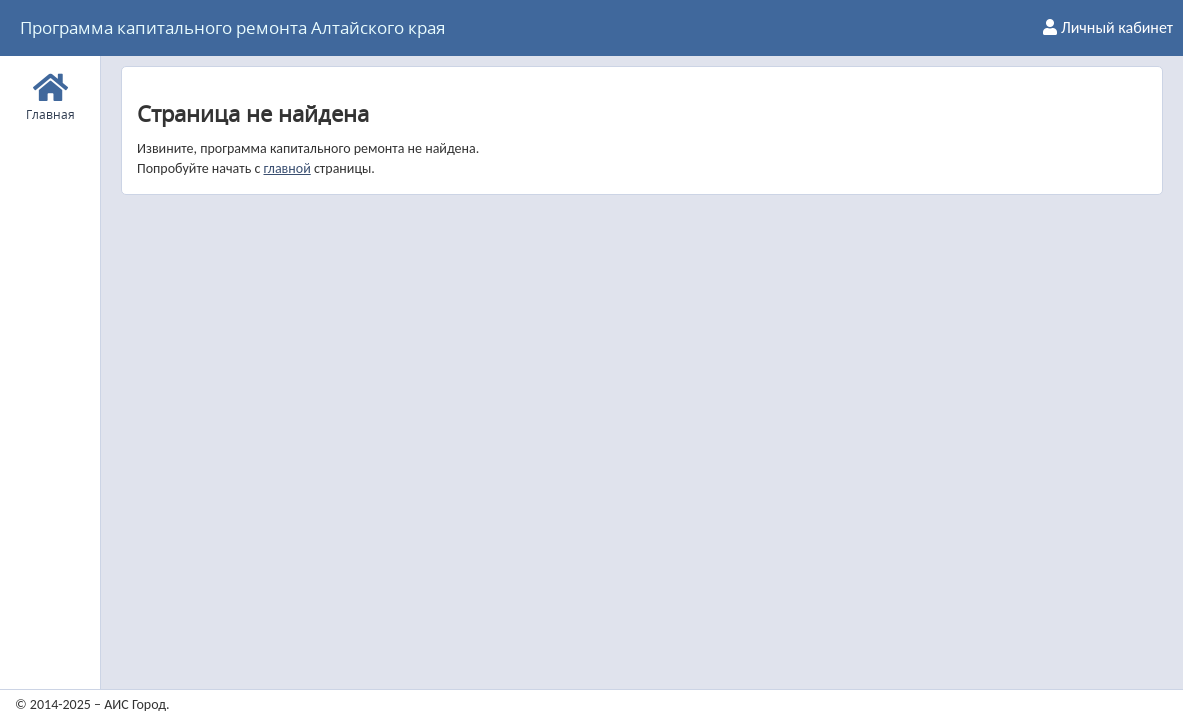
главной (286, 168)
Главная (50, 94)
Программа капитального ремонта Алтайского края (232, 27)
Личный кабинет (1108, 27)
